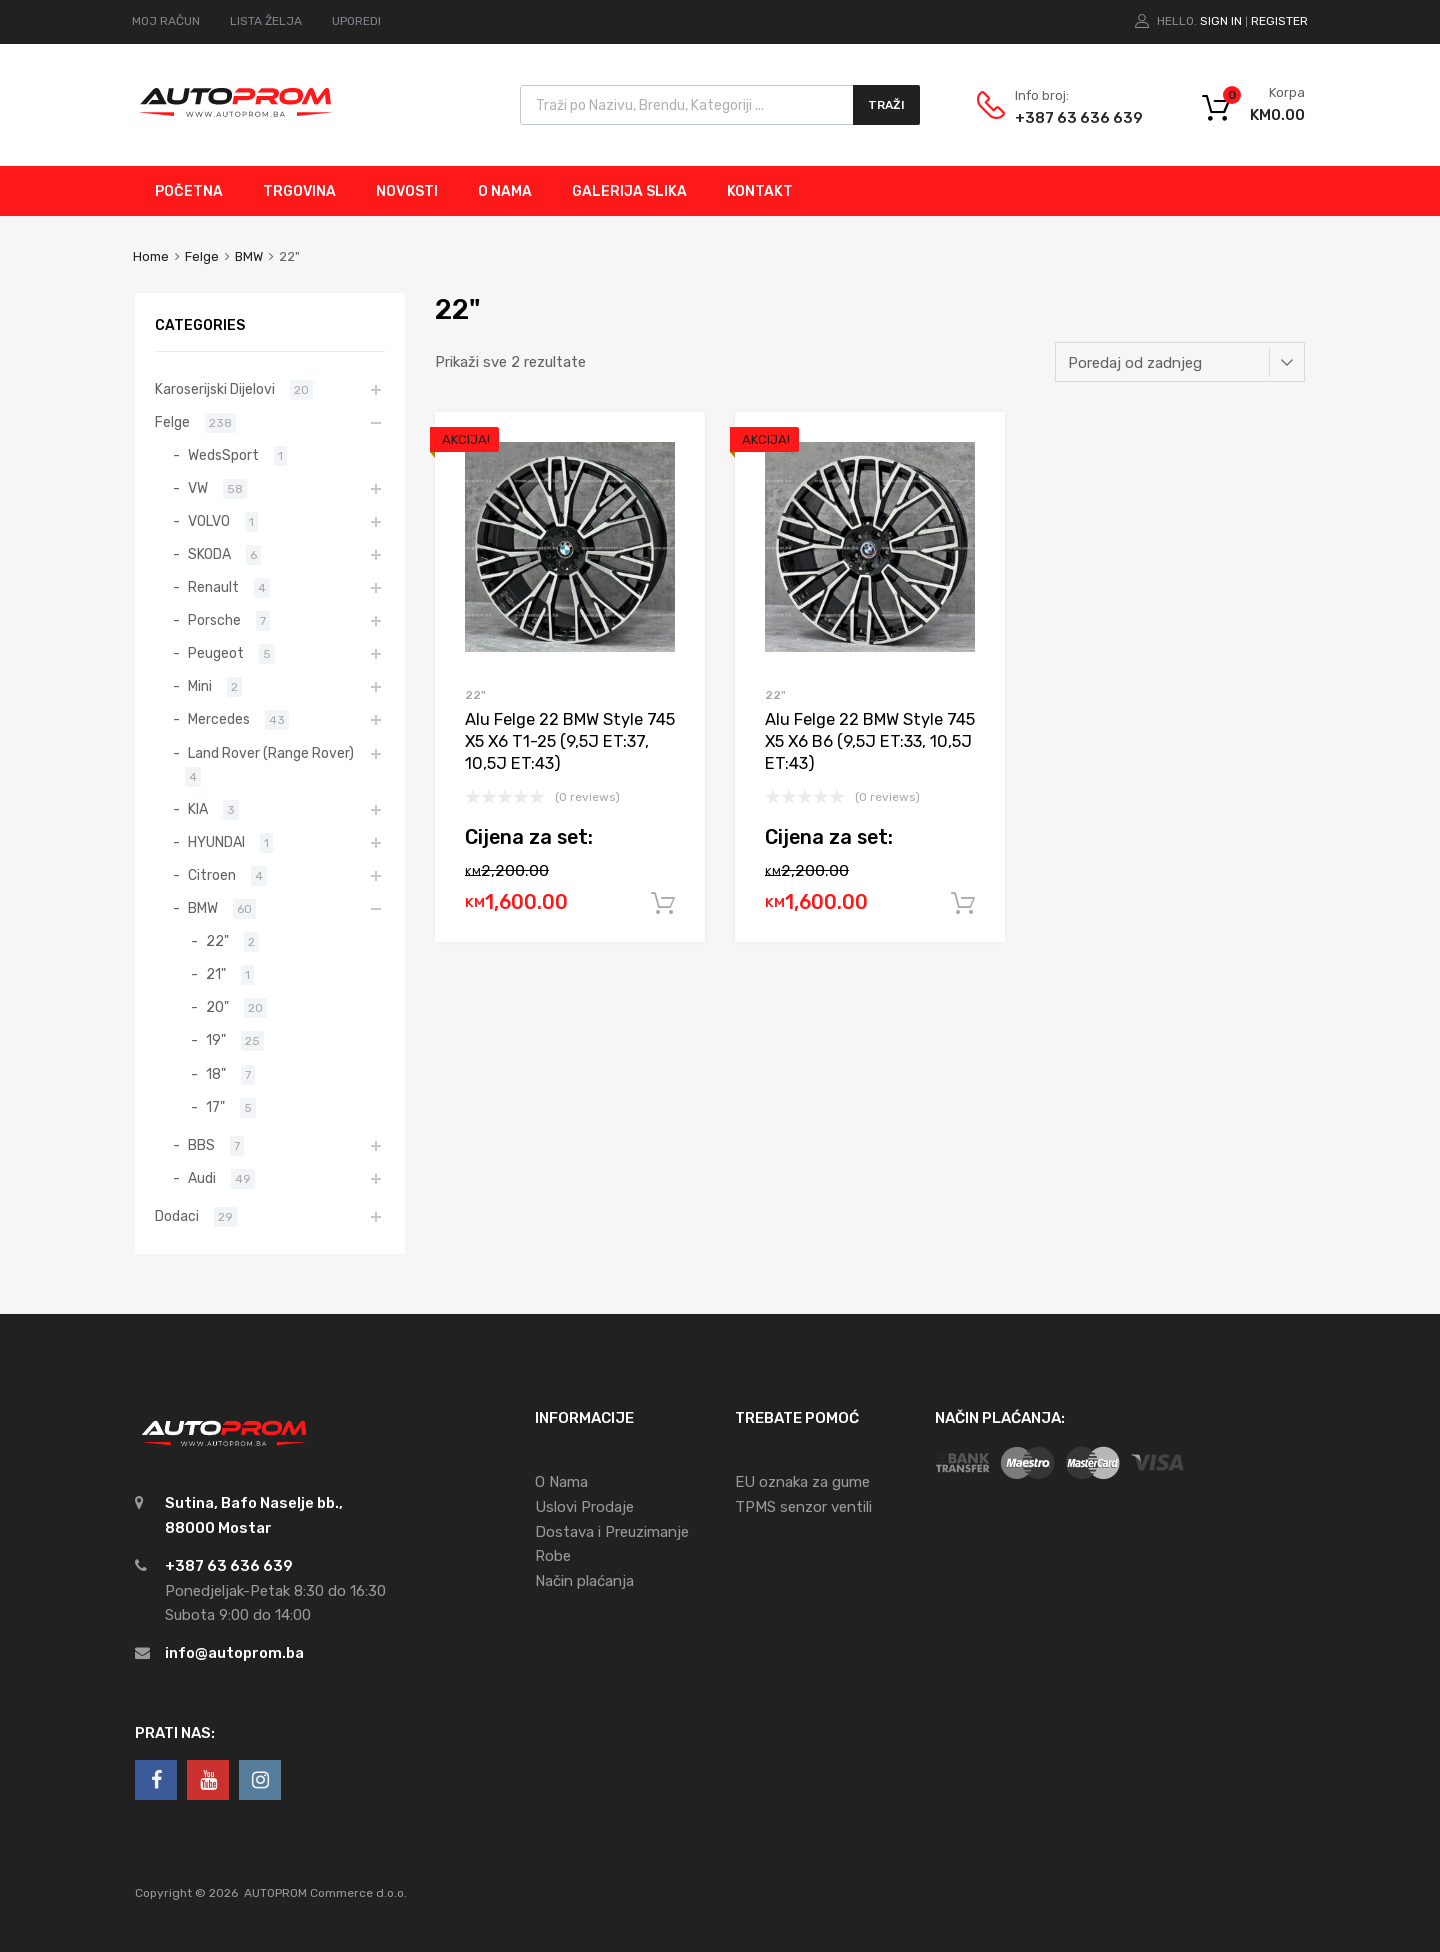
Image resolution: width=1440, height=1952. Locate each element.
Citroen (212, 875)
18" (216, 1074)
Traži (886, 105)
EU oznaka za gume (802, 1482)
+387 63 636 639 (1064, 118)
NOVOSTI (407, 191)
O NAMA (505, 191)
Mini (200, 686)
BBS (201, 1145)
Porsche (214, 620)
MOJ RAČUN (166, 21)
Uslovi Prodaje (584, 1507)
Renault (213, 587)
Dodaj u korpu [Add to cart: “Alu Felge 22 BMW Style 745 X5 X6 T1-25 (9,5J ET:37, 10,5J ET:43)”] (663, 904)
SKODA (209, 554)
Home (151, 256)
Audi (202, 1178)
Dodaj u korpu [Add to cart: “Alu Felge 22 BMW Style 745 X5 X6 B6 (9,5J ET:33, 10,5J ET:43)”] (963, 904)
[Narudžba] (1180, 362)
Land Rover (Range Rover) (271, 753)
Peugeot (216, 653)
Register (1279, 21)
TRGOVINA (299, 191)
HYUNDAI (216, 842)
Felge (202, 256)
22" (475, 695)
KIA (198, 809)
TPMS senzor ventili (803, 1507)
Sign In (1221, 21)
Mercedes (219, 719)
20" (217, 1007)
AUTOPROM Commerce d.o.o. (325, 1893)
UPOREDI (356, 21)
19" (216, 1040)
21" (216, 974)
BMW (249, 256)
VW (198, 488)
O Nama (561, 1482)
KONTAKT (760, 191)
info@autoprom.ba (234, 1653)
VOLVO (209, 521)
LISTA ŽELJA (266, 21)
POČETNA (189, 191)
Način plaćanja (584, 1581)
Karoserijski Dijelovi (215, 389)
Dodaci (177, 1216)
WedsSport (223, 455)
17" (215, 1107)
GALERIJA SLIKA (629, 191)
